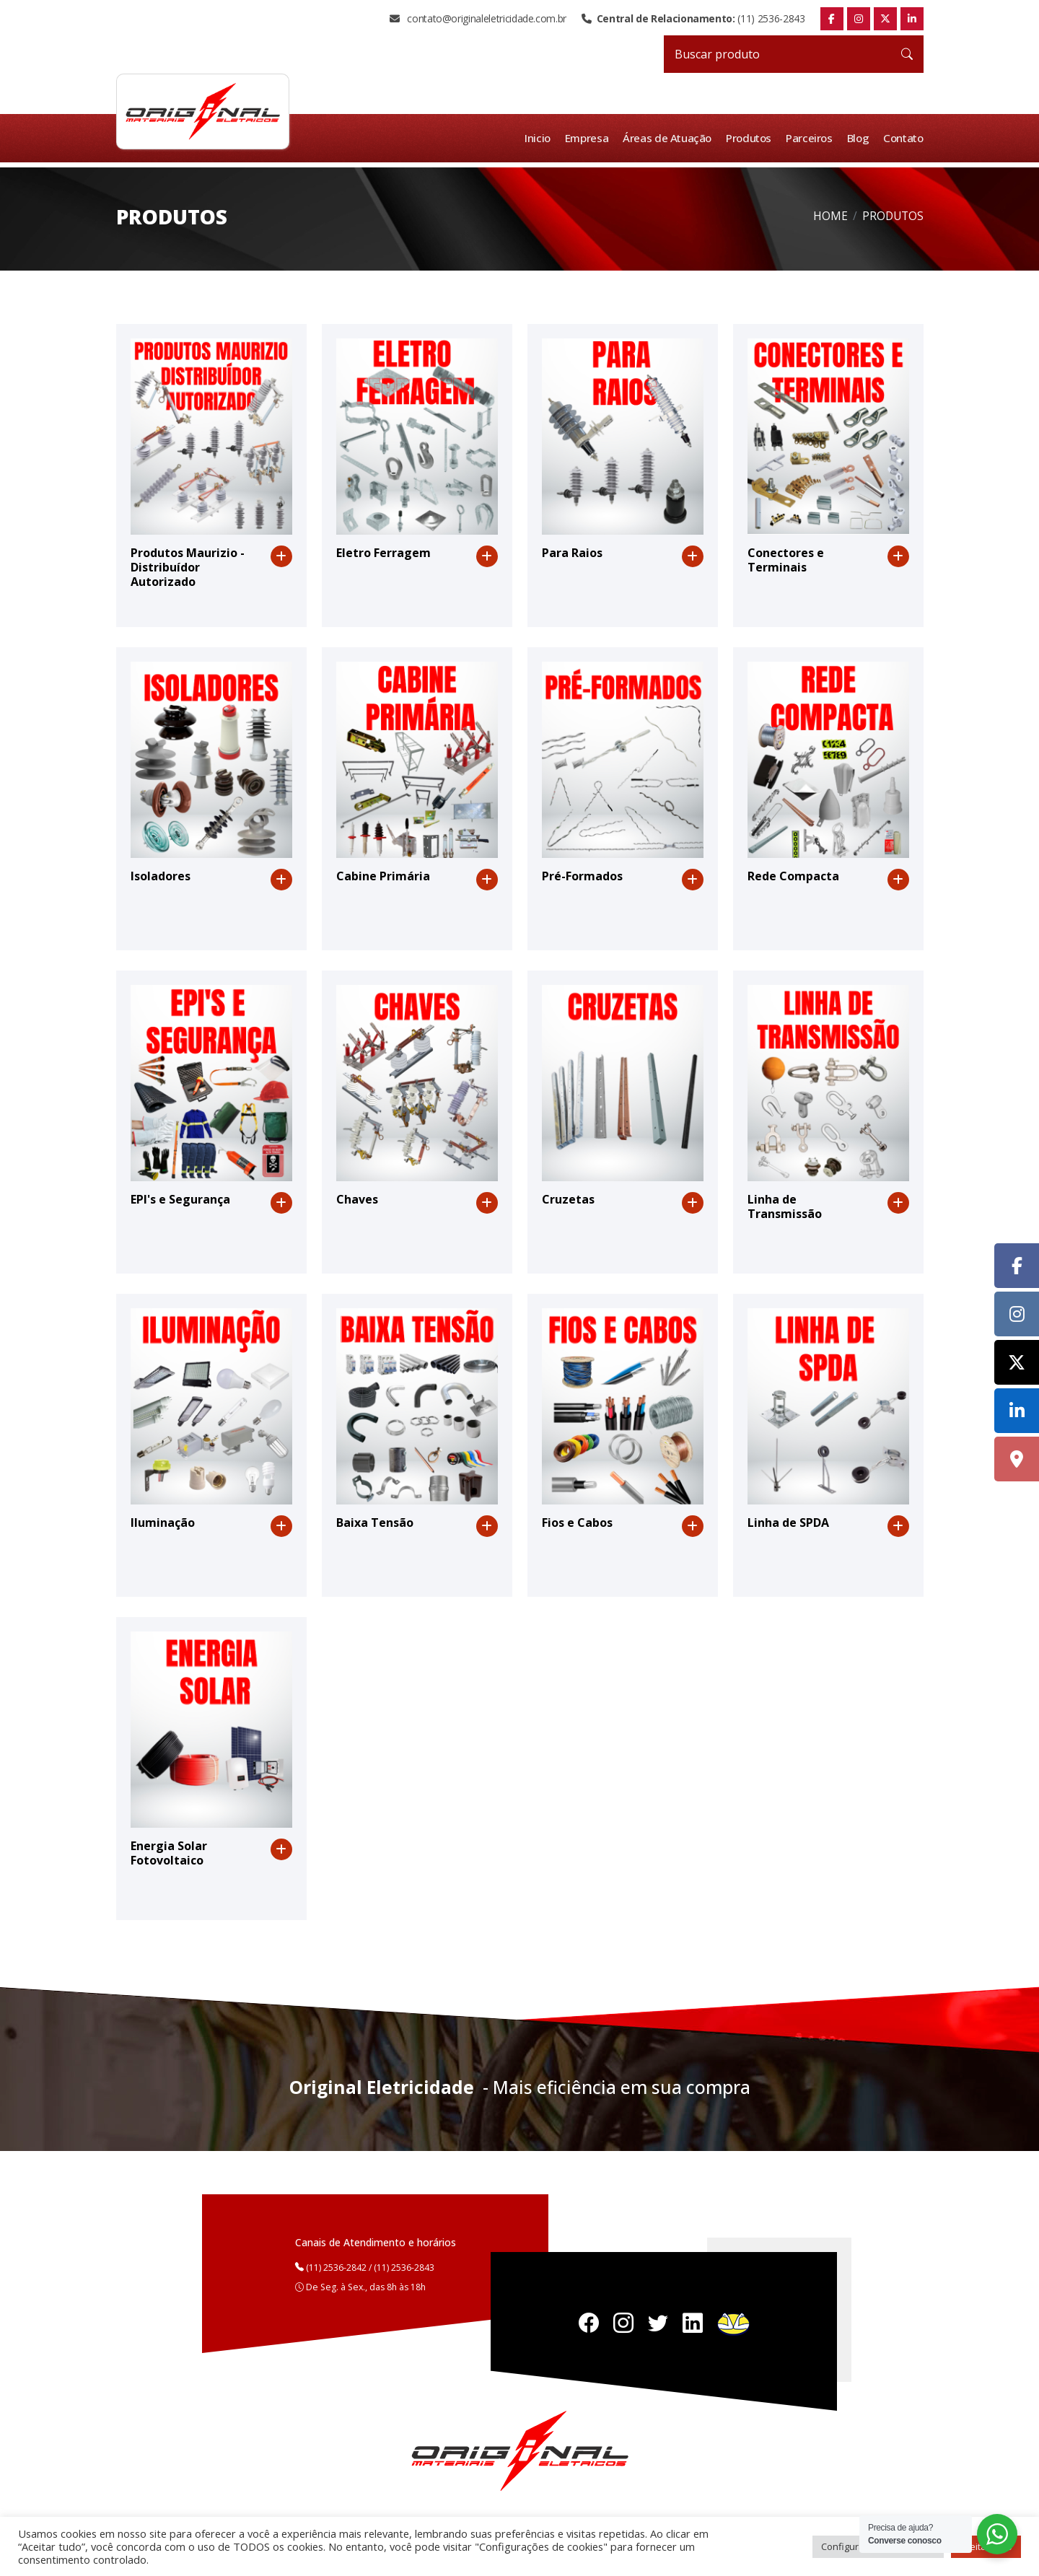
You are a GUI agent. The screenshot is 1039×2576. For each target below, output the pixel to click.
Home (830, 216)
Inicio (540, 138)
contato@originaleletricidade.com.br (478, 18)
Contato (903, 138)
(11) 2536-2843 (693, 18)
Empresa (589, 138)
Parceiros (810, 138)
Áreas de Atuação (670, 138)
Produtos (750, 138)
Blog (859, 138)
